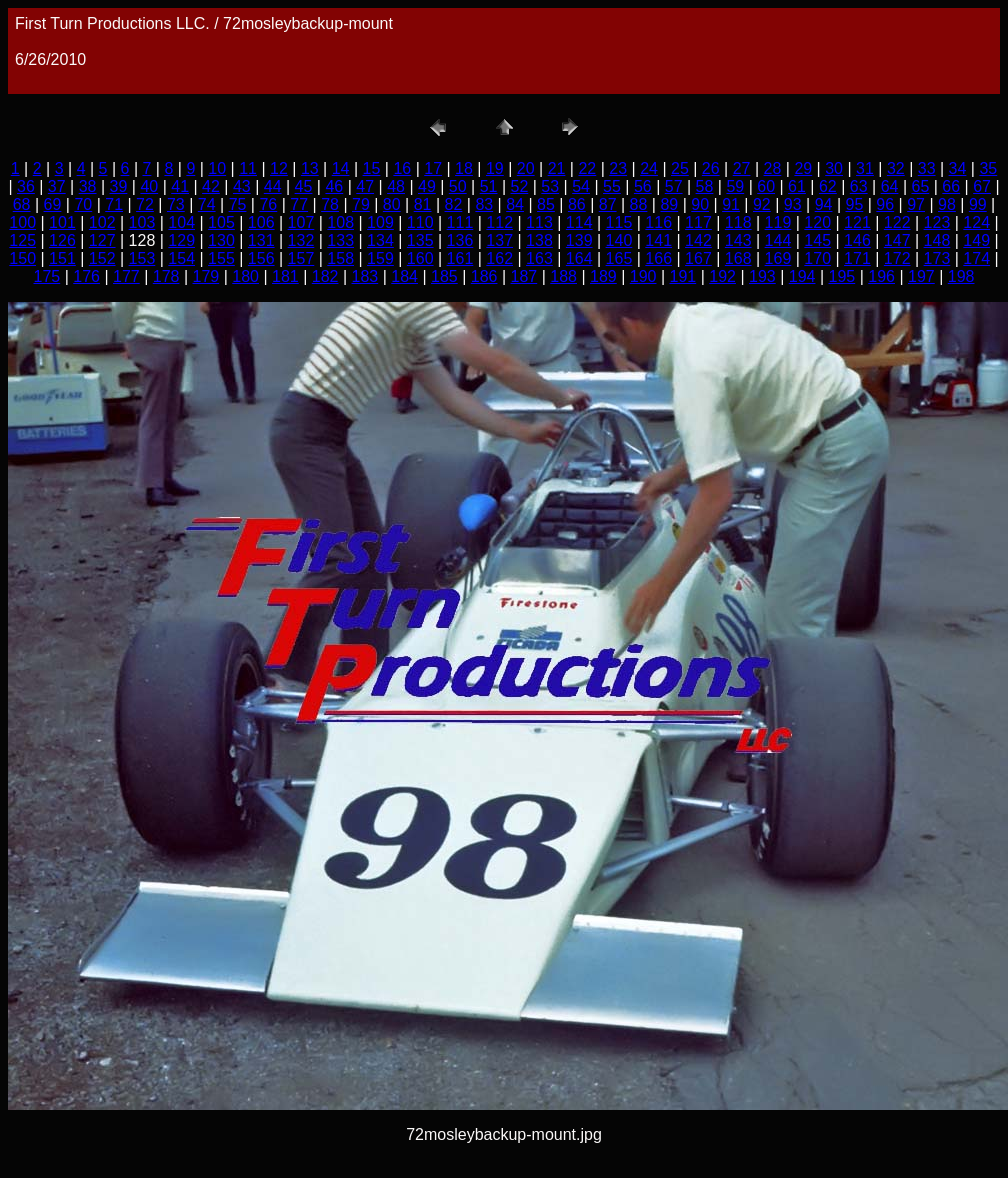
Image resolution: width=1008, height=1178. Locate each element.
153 (142, 258)
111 (460, 222)
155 (221, 258)
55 (612, 186)
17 (433, 168)
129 (181, 240)
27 (742, 168)
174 (976, 258)
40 (149, 186)
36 (26, 186)
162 (499, 258)
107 (301, 222)
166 (658, 258)
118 (738, 222)
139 (579, 240)
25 (680, 168)
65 (920, 186)
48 (396, 186)
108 (340, 222)
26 (711, 168)
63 (859, 186)
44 (273, 186)
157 (301, 258)
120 (817, 222)
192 (722, 276)
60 (766, 186)
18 (464, 168)
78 (330, 204)
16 (402, 168)
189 (603, 276)
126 (62, 240)
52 (520, 186)
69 (53, 204)
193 (762, 276)
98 (947, 204)
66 (951, 186)
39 (119, 186)
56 (643, 186)
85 (546, 204)
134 (380, 240)
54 (581, 186)
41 (180, 186)
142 (698, 240)
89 (669, 204)
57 (674, 186)
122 (897, 222)
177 (126, 276)
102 (102, 222)
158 (340, 258)
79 (361, 204)
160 (420, 258)
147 (897, 240)
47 (365, 186)
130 (221, 240)
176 (86, 276)
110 (420, 222)
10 (217, 168)
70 (83, 204)
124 (976, 222)
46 (334, 186)
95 (855, 204)
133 (340, 240)
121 (857, 222)
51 (489, 186)
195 (842, 276)
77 (299, 204)
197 (921, 276)
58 (705, 186)
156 (261, 258)
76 (268, 204)
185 (444, 276)
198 (961, 276)
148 (937, 240)
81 (423, 204)
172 (897, 258)
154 (181, 258)
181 (285, 276)
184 (404, 276)
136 (460, 240)
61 (797, 186)
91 (731, 204)
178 (166, 276)
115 (619, 222)
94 (824, 204)
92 (762, 204)
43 (242, 186)
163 (539, 258)
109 (380, 222)
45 (304, 186)
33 (927, 168)
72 (145, 204)
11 (248, 168)
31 (865, 168)
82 (454, 204)
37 (57, 186)
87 (608, 204)
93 (793, 204)
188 (563, 276)
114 (579, 222)
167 (698, 258)
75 (238, 204)
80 (392, 204)
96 (885, 204)
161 (460, 258)
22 (587, 168)
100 (22, 222)
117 (698, 222)
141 (658, 240)
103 (142, 222)
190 (643, 276)
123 (937, 222)
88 (639, 204)
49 (427, 186)
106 (261, 222)
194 (802, 276)
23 (618, 168)
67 (982, 186)
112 (499, 222)
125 (22, 240)
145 (817, 240)
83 (484, 204)
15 (372, 168)
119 (778, 222)
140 (619, 240)
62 (828, 186)
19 (495, 168)
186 (484, 276)
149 (976, 240)
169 (778, 258)
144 (778, 240)
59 (735, 186)
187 (524, 276)
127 (102, 240)
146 (857, 240)
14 (341, 168)
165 (619, 258)
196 (881, 276)
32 (896, 168)
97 (916, 204)
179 (206, 276)
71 (114, 204)
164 (579, 258)
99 (978, 204)
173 (937, 258)
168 (738, 258)
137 (499, 240)
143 (738, 240)
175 (47, 276)
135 (420, 240)
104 (181, 222)
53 (550, 186)
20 (526, 168)
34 (958, 168)
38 (88, 186)
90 (700, 204)
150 (22, 258)
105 (221, 222)
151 (62, 258)
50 (458, 186)
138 (539, 240)
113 (539, 222)
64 (890, 186)
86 (577, 204)
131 (261, 240)
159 (380, 258)
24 (649, 168)
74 (207, 204)
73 (176, 204)
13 (310, 168)
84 (515, 204)
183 (365, 276)
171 (857, 258)
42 (211, 186)
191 (683, 276)
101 (62, 222)
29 (803, 168)
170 (817, 258)
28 (773, 168)
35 (988, 168)
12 (279, 168)
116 (658, 222)
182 (325, 276)
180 (245, 276)
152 (102, 258)
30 (834, 168)
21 (557, 168)
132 (301, 240)
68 (22, 204)
